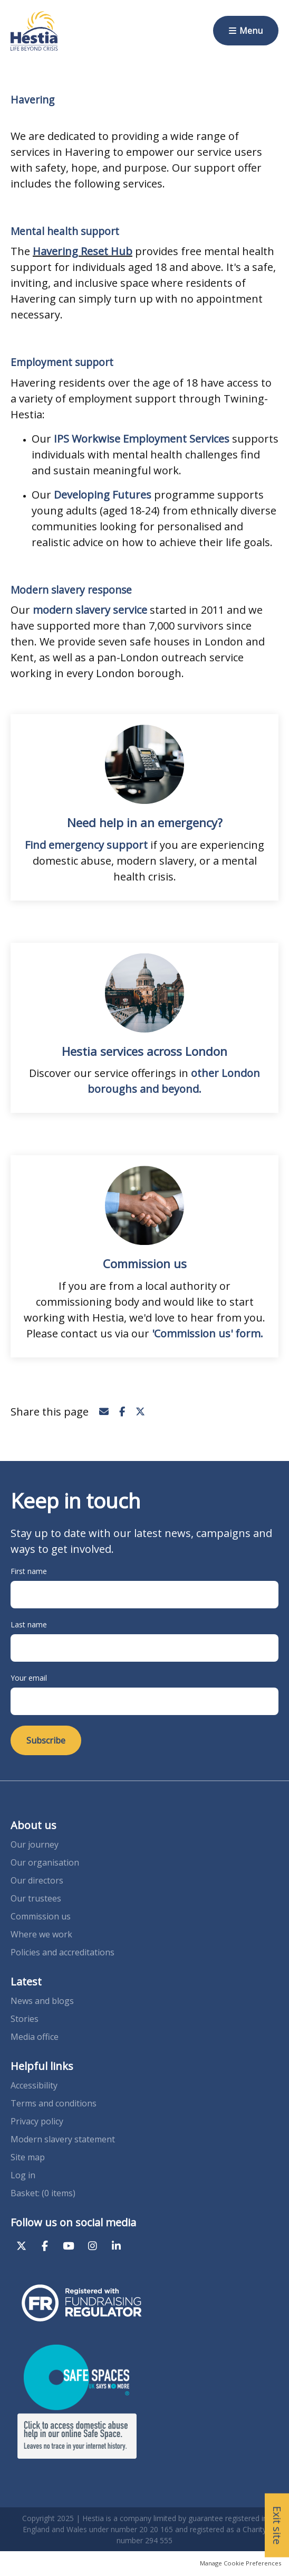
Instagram (92, 2245)
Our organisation (45, 1862)
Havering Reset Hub (82, 251)
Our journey (36, 1844)
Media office (35, 2037)
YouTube (68, 2245)
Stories (24, 2019)
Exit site (277, 2525)
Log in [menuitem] (23, 2175)
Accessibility (34, 2085)
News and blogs (42, 2001)
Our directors (37, 1880)
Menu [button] (251, 30)
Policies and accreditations (62, 1952)
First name (29, 1571)
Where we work (41, 1934)
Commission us (41, 1916)
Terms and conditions (54, 2103)
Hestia (34, 30)
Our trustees (36, 1898)
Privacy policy (37, 2121)
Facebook (122, 1411)
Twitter (140, 1411)
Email (104, 1411)
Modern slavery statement (63, 2139)
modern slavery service (90, 610)
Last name (29, 1624)
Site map (28, 2157)
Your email (29, 1678)
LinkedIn (116, 2245)
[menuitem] (43, 2193)
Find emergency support (86, 845)
